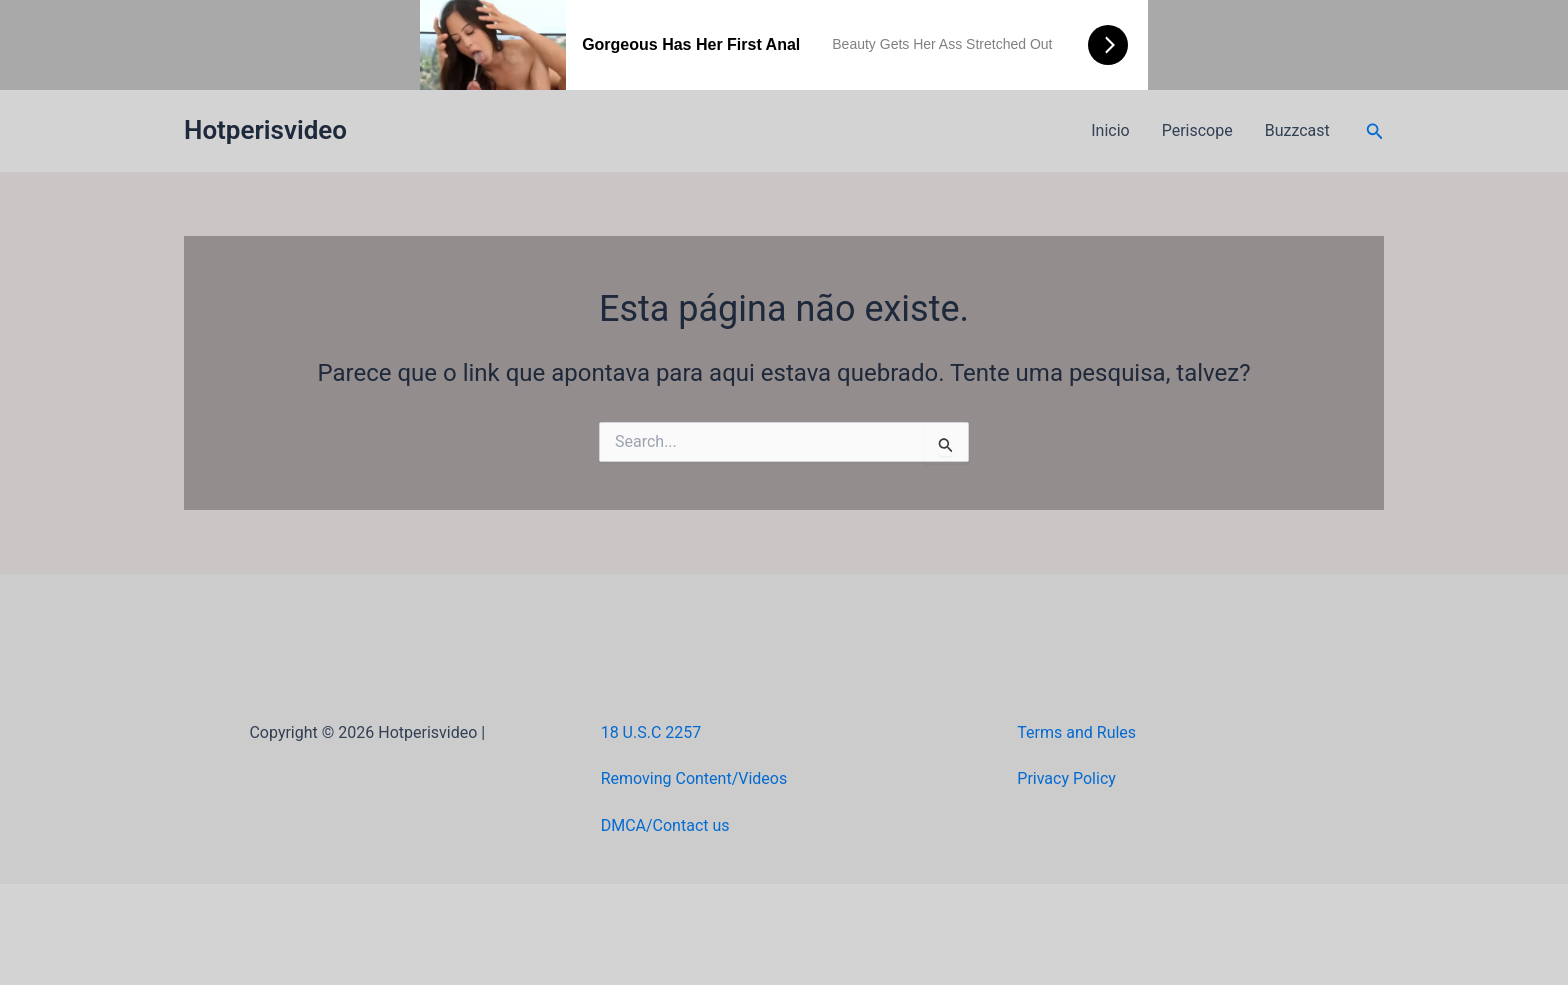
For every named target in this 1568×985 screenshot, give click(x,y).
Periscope (1197, 130)
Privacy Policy (1066, 778)
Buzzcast (1297, 130)
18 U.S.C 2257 (651, 732)
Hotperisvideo (265, 130)
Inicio (1110, 130)
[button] (1375, 131)
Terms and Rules (1076, 732)
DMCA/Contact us (665, 825)
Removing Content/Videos (694, 778)
